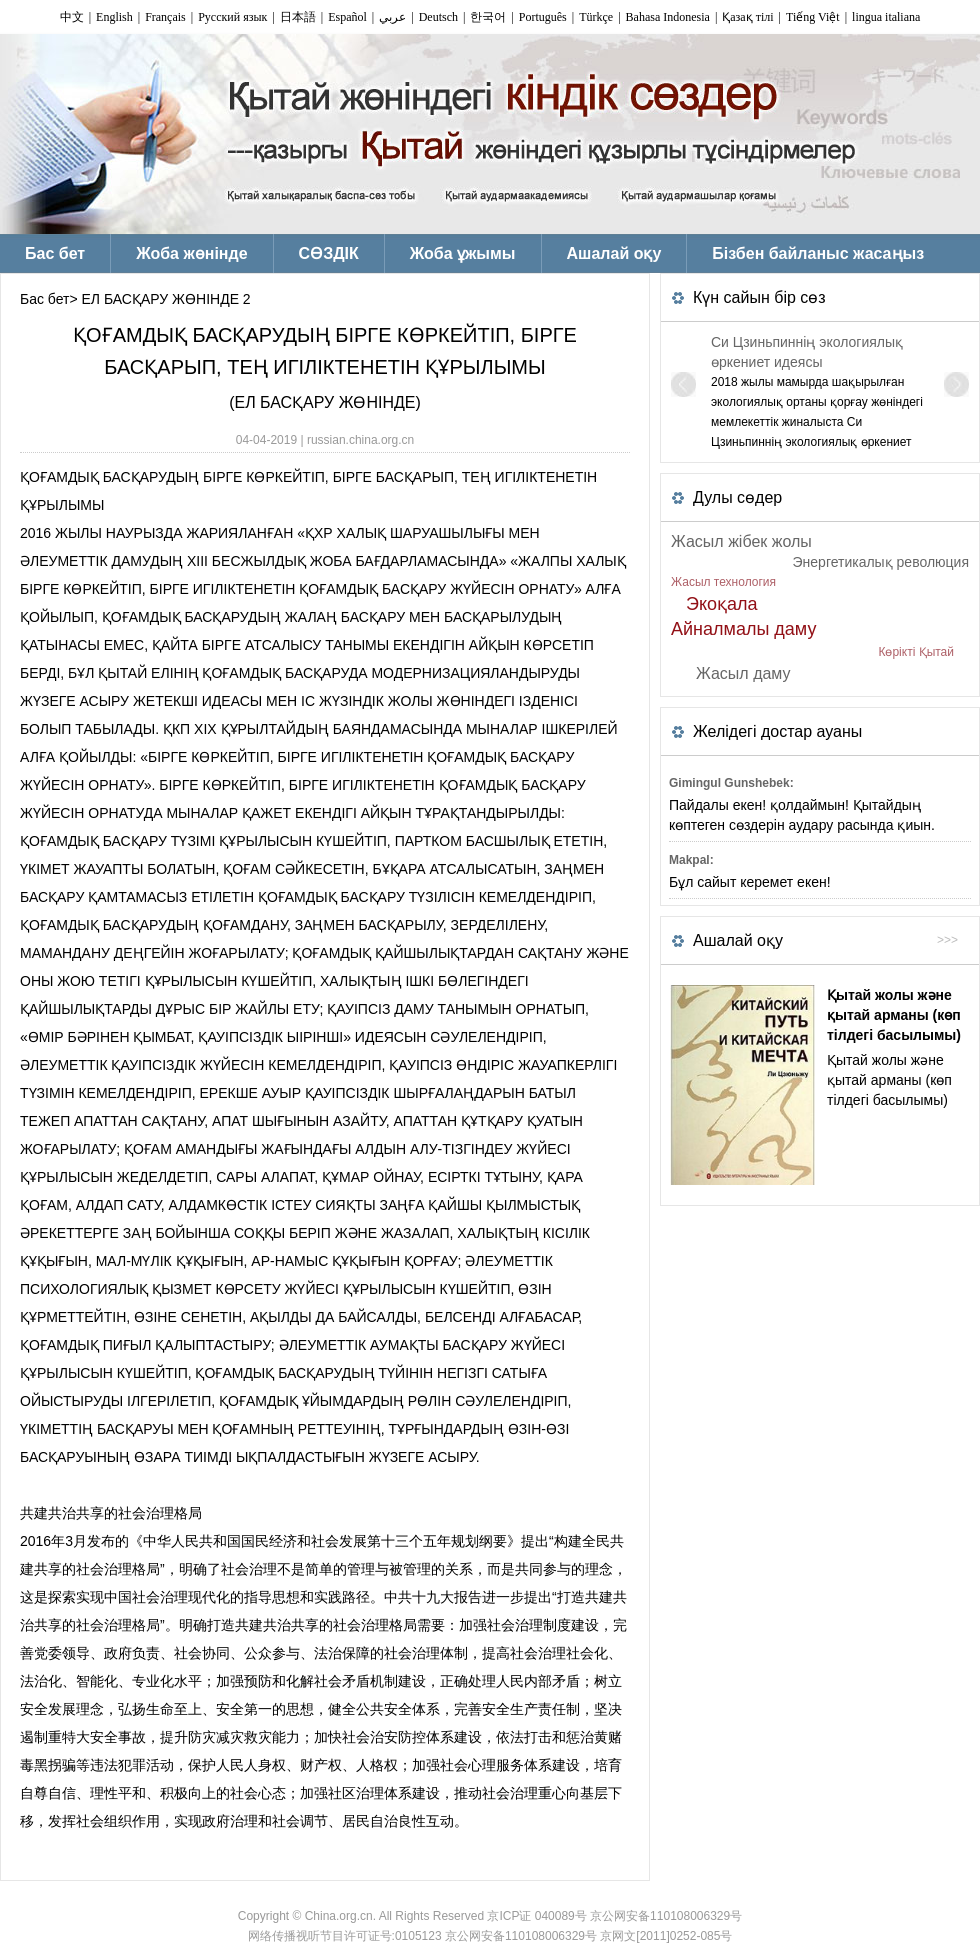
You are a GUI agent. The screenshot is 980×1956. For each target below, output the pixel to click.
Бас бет (44, 299)
